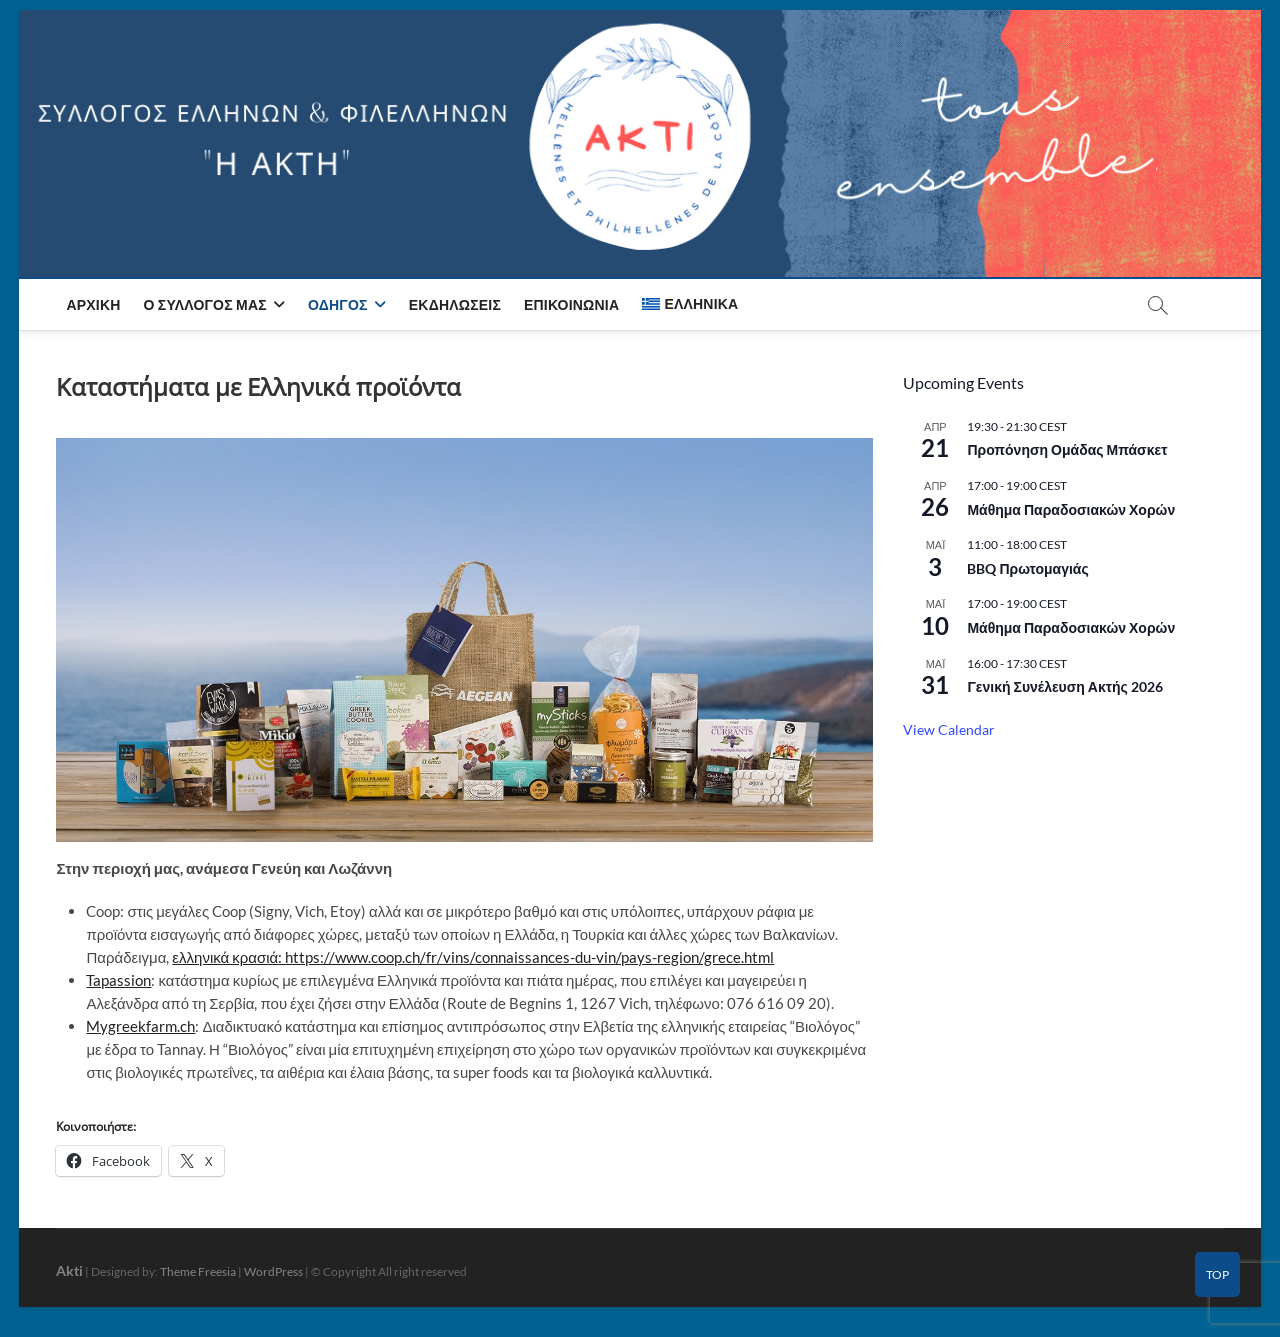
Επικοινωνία (571, 304)
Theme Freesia (198, 1271)
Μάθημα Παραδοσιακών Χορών (1071, 509)
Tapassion (118, 980)
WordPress (273, 1271)
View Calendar (949, 729)
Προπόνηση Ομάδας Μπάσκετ (1067, 449)
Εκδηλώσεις (455, 304)
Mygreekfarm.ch (140, 1026)
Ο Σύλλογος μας (205, 304)
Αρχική (93, 304)
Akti (69, 1270)
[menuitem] (690, 304)
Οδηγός (338, 304)
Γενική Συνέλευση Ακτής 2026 (1064, 686)
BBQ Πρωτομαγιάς (1027, 568)
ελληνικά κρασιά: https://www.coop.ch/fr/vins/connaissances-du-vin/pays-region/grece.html (473, 957)
